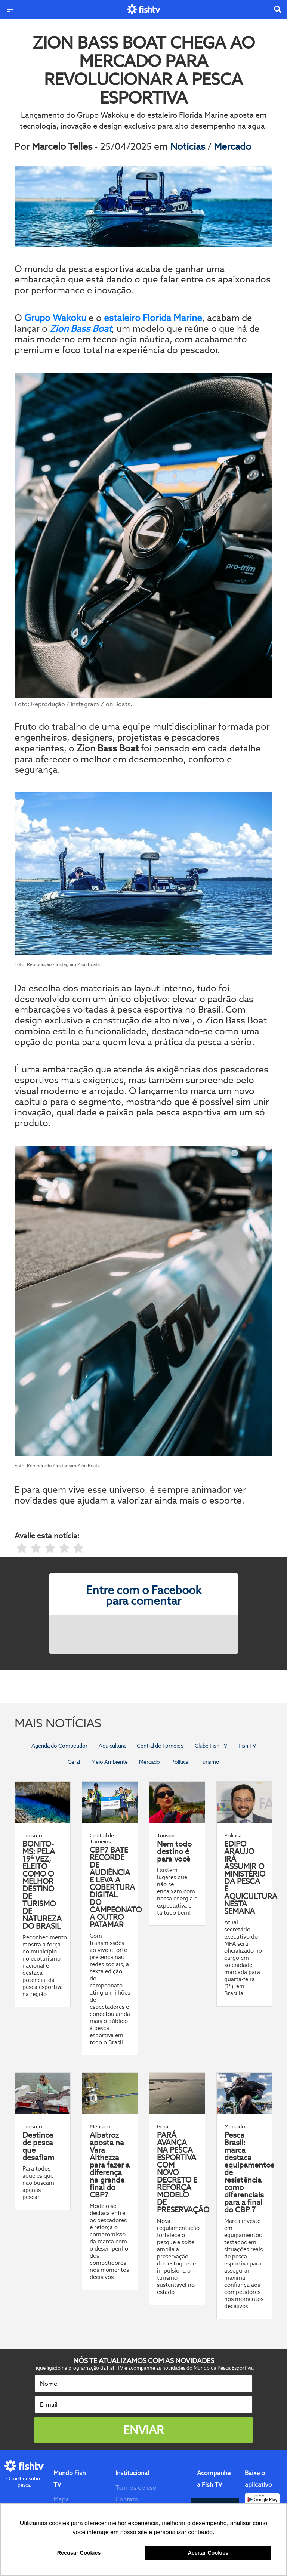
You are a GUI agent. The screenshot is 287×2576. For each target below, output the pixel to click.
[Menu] (10, 9)
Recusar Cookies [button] (79, 2553)
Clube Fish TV (211, 1745)
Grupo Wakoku (55, 318)
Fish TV (247, 1745)
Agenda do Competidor (59, 1745)
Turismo (209, 1761)
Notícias (188, 146)
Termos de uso (136, 2488)
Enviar (143, 2430)
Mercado (232, 146)
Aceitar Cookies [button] (208, 2553)
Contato (126, 2499)
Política (179, 1761)
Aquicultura (112, 1745)
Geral (74, 1761)
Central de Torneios (160, 1745)
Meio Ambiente (109, 1761)
